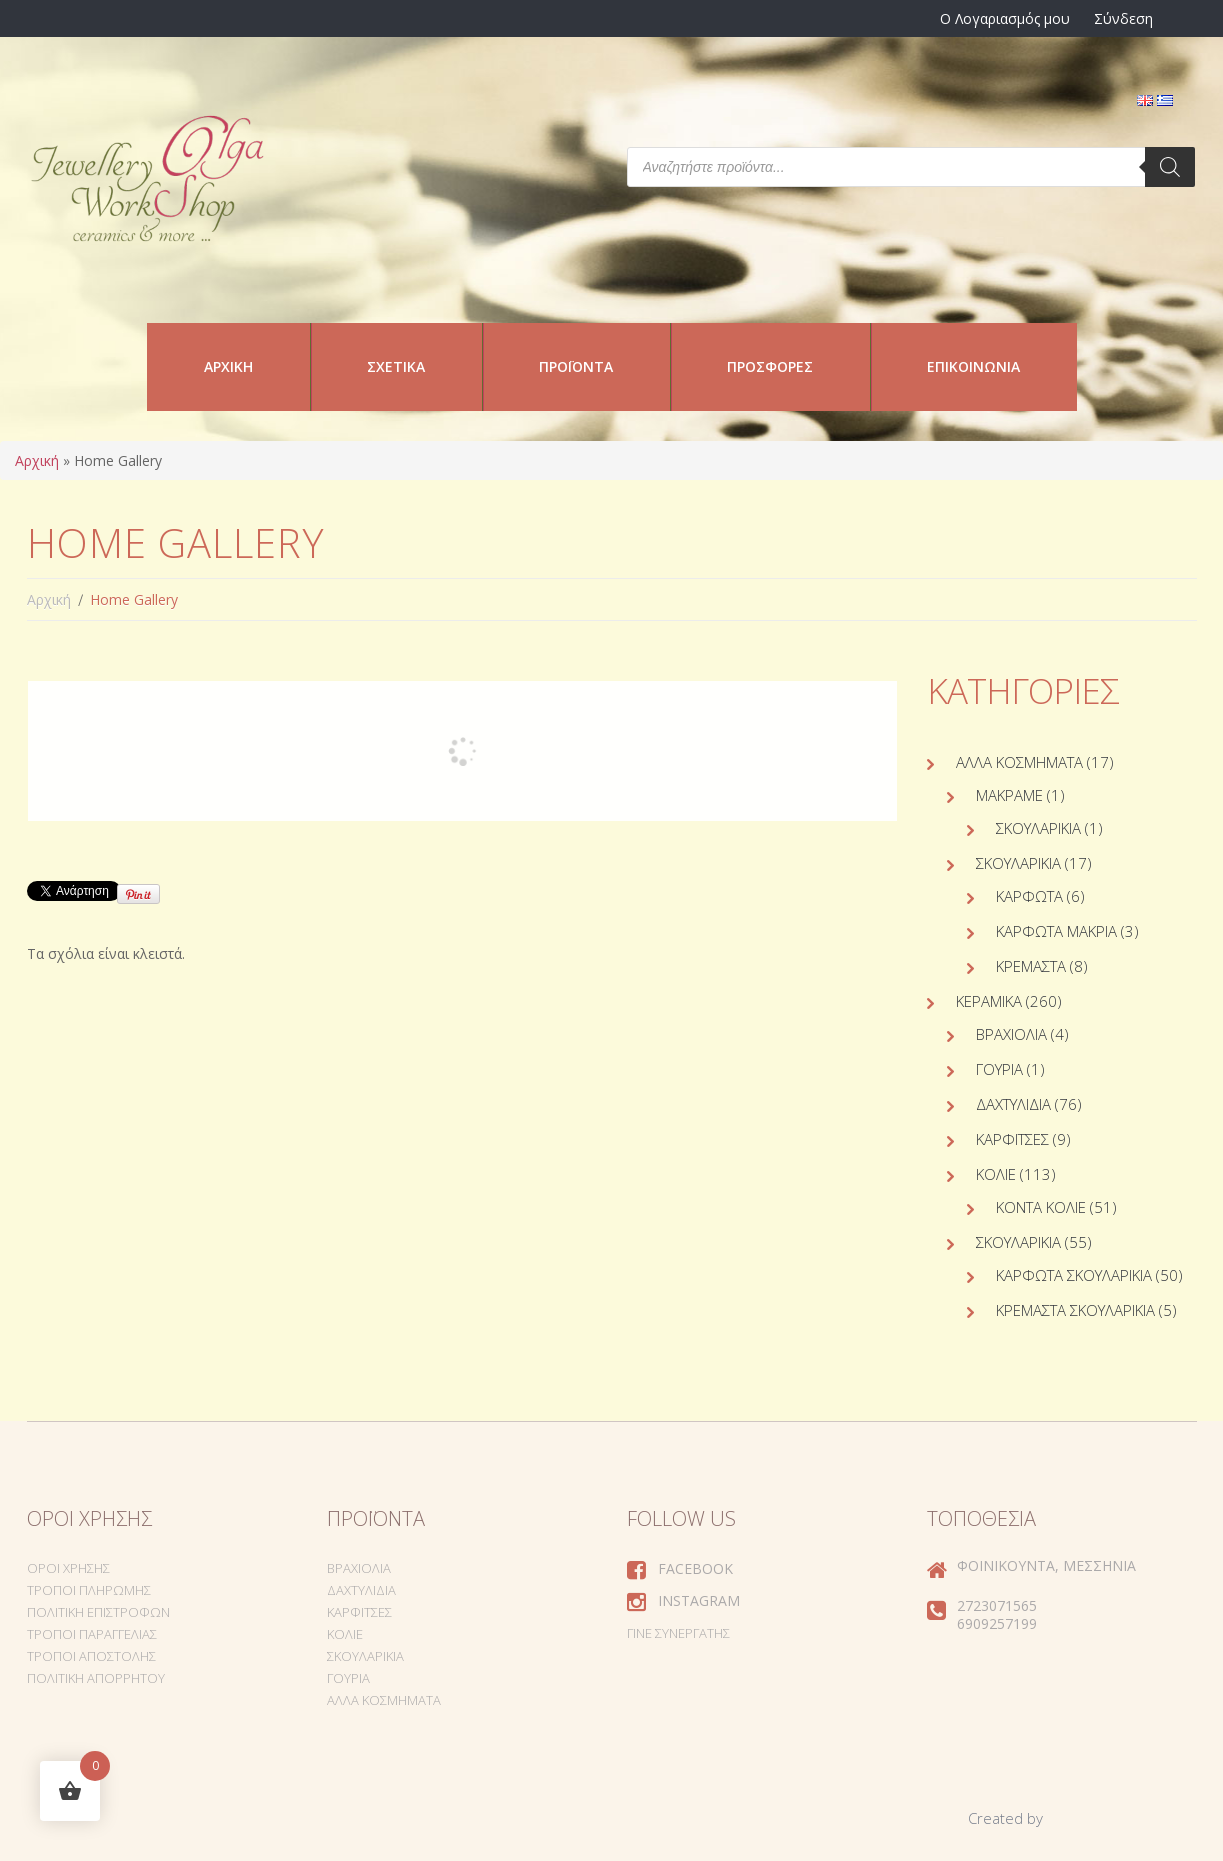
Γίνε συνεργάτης (678, 1633)
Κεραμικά (989, 1001)
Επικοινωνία (973, 366)
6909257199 (997, 1623)
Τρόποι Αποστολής (91, 1656)
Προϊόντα (576, 366)
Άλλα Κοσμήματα (1019, 762)
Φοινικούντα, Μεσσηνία (1046, 1565)
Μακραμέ (1009, 795)
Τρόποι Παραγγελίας (92, 1634)
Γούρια (999, 1069)
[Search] (1170, 167)
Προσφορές (770, 366)
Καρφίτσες (1012, 1139)
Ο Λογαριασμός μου (1005, 18)
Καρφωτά (1029, 896)
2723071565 (997, 1605)
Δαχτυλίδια (1013, 1104)
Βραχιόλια (1011, 1034)
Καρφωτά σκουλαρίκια (1074, 1275)
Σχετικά (396, 366)
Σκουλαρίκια (1038, 828)
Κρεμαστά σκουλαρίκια (1075, 1310)
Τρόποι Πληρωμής (89, 1590)
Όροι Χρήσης (68, 1568)
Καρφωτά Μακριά (1056, 931)
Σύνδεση (1123, 18)
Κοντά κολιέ (1041, 1207)
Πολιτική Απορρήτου (96, 1678)
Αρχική (228, 366)
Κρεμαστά (1031, 966)
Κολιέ (996, 1174)
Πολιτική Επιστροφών (98, 1612)
